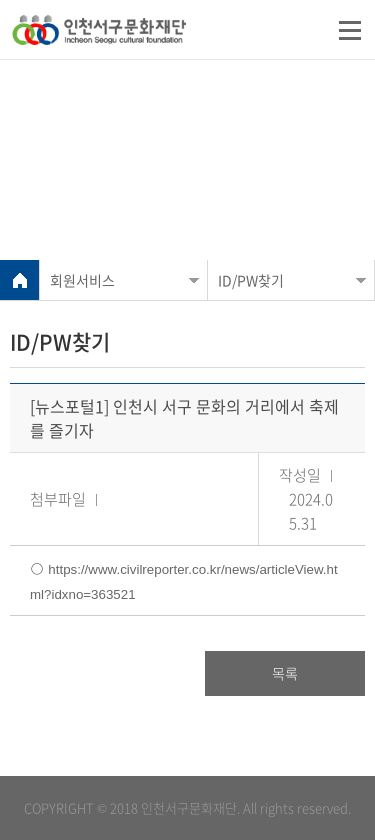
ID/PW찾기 (251, 280)
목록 (285, 673)
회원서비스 (82, 280)
